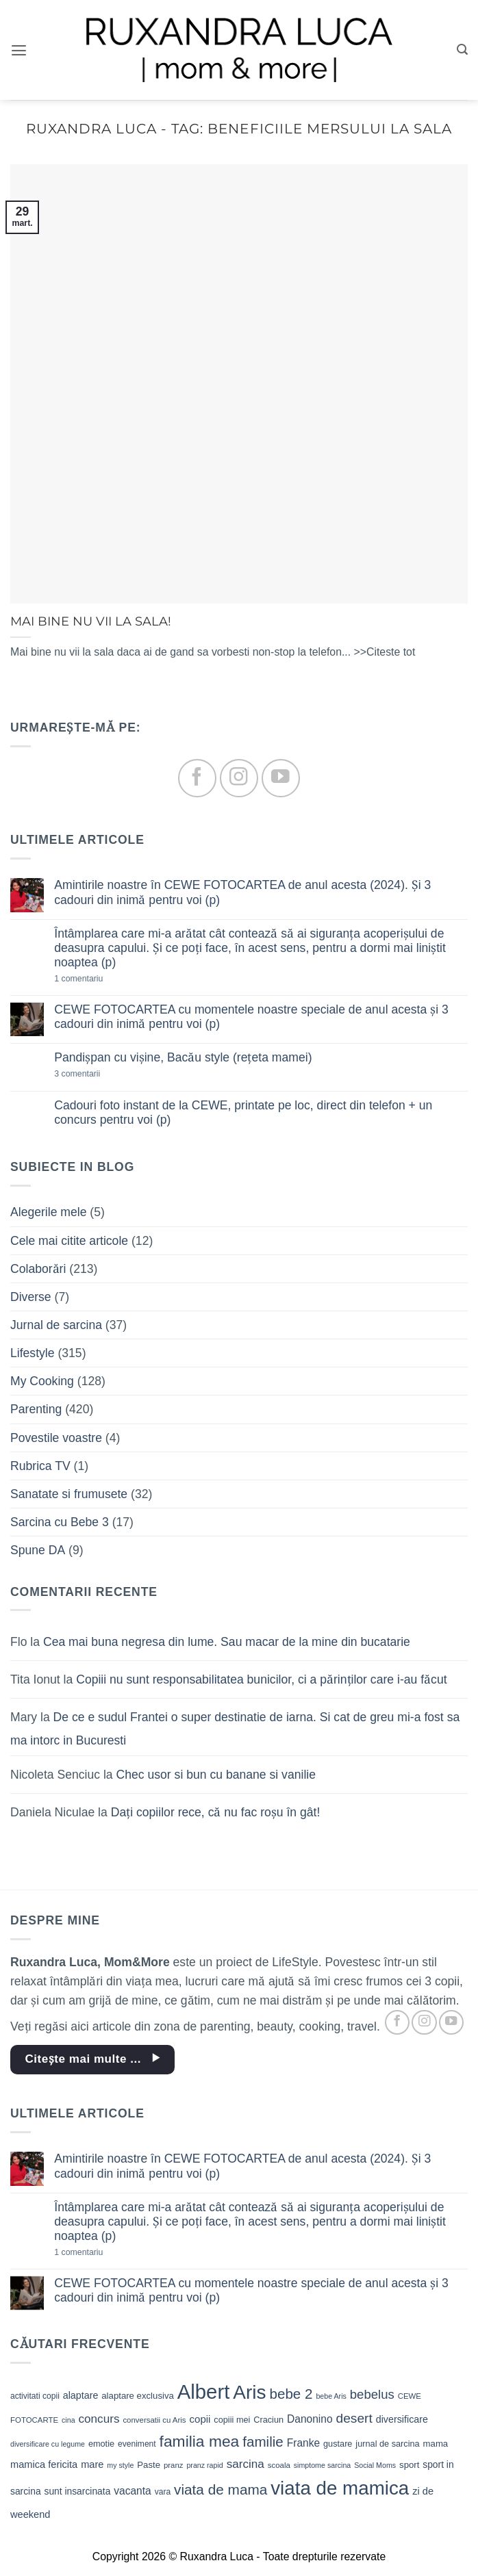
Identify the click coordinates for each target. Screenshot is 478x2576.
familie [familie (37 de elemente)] (263, 2441)
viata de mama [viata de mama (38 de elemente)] (220, 2489)
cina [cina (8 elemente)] (68, 2420)
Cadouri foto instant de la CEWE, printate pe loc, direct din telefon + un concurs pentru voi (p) (243, 1112)
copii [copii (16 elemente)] (199, 2419)
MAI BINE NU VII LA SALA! (90, 621)
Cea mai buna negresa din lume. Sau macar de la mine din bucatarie (226, 1642)
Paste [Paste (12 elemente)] (148, 2465)
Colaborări (38, 1269)
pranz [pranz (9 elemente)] (174, 2465)
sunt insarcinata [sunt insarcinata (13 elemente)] (77, 2491)
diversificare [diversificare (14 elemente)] (402, 2419)
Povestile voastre (56, 1438)
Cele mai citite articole (69, 1241)
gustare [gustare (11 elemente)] (337, 2443)
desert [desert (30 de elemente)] (354, 2418)
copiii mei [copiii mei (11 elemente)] (232, 2419)
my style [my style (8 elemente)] (120, 2465)
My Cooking (42, 1381)
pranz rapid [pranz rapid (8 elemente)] (204, 2465)
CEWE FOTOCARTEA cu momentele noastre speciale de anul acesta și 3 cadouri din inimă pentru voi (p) (251, 1017)
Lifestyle (32, 1353)
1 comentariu (101, 979)
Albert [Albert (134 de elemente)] (203, 2391)
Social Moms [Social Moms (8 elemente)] (375, 2465)
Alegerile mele (48, 1212)
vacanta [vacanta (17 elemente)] (132, 2491)
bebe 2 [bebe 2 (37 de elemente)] (290, 2393)
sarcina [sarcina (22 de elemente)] (245, 2464)
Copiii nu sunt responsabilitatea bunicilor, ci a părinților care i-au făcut (261, 1679)
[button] (19, 50)
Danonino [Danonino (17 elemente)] (310, 2419)
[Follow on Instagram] (238, 778)
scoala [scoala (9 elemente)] (279, 2465)
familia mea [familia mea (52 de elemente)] (200, 2441)
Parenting (36, 1409)
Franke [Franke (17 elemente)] (303, 2443)
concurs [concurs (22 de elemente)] (98, 2418)
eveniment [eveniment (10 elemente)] (137, 2444)
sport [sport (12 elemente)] (409, 2465)
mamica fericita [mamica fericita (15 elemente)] (43, 2464)
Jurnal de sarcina (56, 1325)
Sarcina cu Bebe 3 (59, 1522)
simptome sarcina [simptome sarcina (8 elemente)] (322, 2465)
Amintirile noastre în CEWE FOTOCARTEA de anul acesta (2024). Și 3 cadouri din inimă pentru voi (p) (242, 892)
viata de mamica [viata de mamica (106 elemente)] (340, 2488)
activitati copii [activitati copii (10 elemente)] (35, 2396)
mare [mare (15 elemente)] (92, 2464)
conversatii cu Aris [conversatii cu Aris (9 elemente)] (154, 2420)
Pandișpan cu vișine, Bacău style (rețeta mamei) (183, 1057)
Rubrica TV (40, 1466)
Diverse (30, 1297)
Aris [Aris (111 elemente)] (249, 2392)
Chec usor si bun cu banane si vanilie (216, 1774)
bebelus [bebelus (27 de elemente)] (372, 2394)
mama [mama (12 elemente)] (436, 2443)
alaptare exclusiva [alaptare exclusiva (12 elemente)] (137, 2396)
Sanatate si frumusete (68, 1494)
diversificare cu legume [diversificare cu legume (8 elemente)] (47, 2444)
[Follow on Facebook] (197, 778)
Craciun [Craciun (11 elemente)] (268, 2419)
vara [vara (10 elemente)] (163, 2492)
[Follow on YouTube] (280, 778)
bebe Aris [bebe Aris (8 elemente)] (331, 2396)
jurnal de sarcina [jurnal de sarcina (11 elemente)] (387, 2443)
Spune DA (37, 1550)
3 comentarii (99, 1074)
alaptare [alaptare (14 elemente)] (81, 2395)
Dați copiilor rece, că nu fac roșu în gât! (215, 1812)
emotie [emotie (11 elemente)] (101, 2443)
